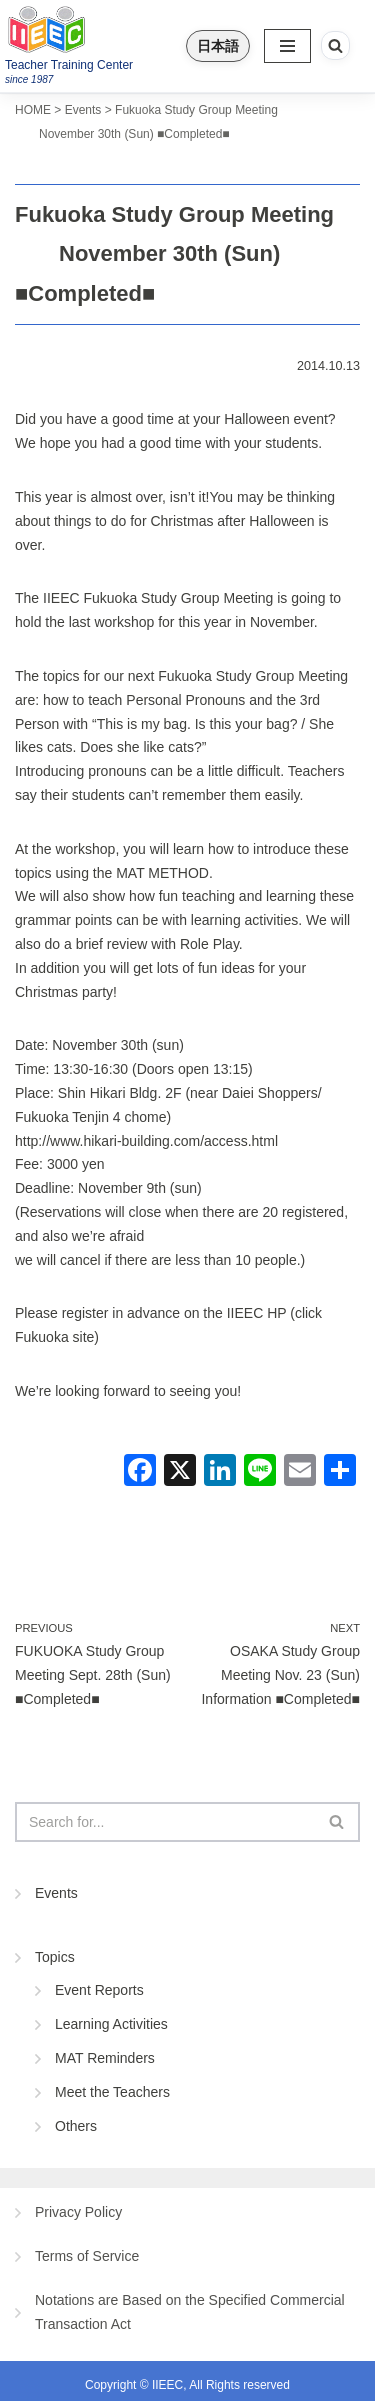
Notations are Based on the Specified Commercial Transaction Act (190, 2312)
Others (76, 2126)
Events (56, 1893)
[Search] (335, 45)
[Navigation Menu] (287, 46)
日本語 (218, 46)
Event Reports (99, 1990)
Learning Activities (111, 2024)
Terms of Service (87, 2256)
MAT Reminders (105, 2058)
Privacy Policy (78, 2212)
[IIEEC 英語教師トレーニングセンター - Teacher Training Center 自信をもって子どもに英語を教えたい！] (86, 29)
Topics (55, 1957)
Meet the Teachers (112, 2092)
